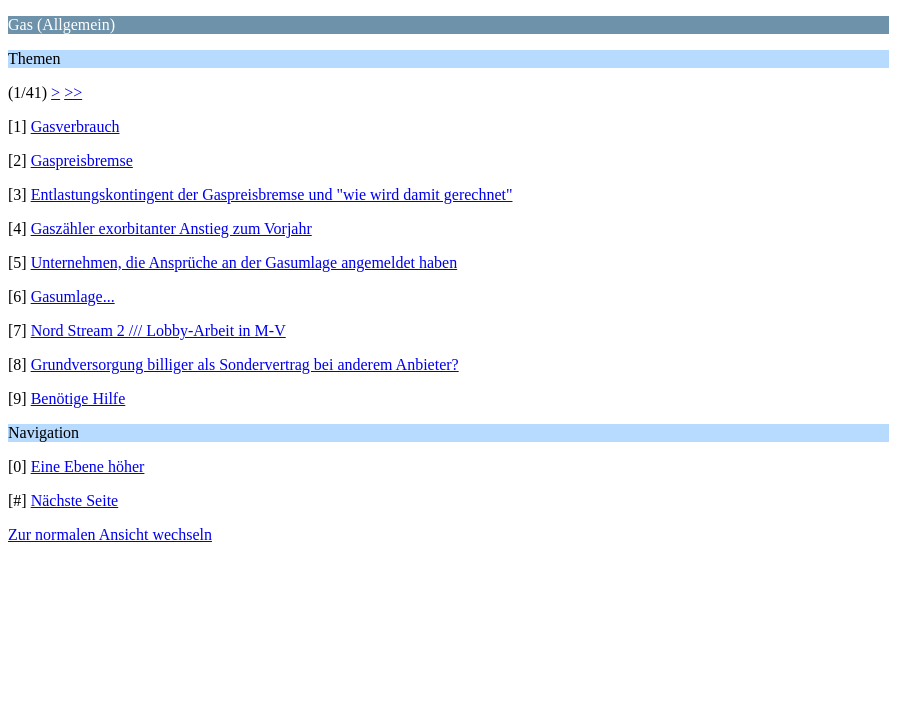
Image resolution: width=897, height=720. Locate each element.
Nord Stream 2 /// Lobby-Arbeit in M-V (158, 330)
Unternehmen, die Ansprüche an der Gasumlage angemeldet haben (244, 262)
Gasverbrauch (75, 126)
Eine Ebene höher (88, 466)
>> (73, 92)
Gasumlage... (73, 296)
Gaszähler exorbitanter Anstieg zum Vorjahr (171, 228)
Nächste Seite (75, 500)
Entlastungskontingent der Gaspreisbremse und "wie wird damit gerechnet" (272, 194)
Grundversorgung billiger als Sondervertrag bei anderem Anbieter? (245, 364)
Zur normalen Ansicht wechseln (110, 534)
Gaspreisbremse (82, 160)
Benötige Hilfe (78, 398)
